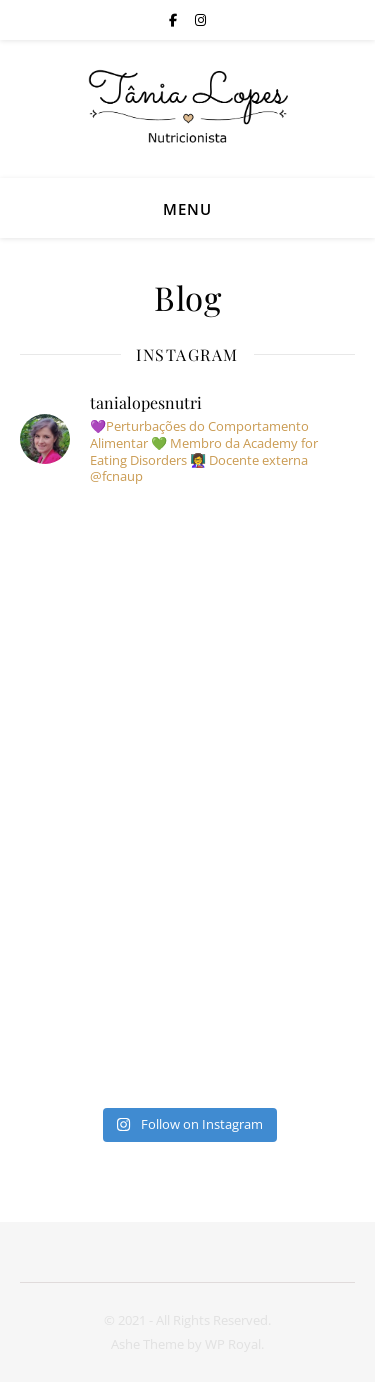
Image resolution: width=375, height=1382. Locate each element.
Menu (187, 209)
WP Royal (233, 1344)
